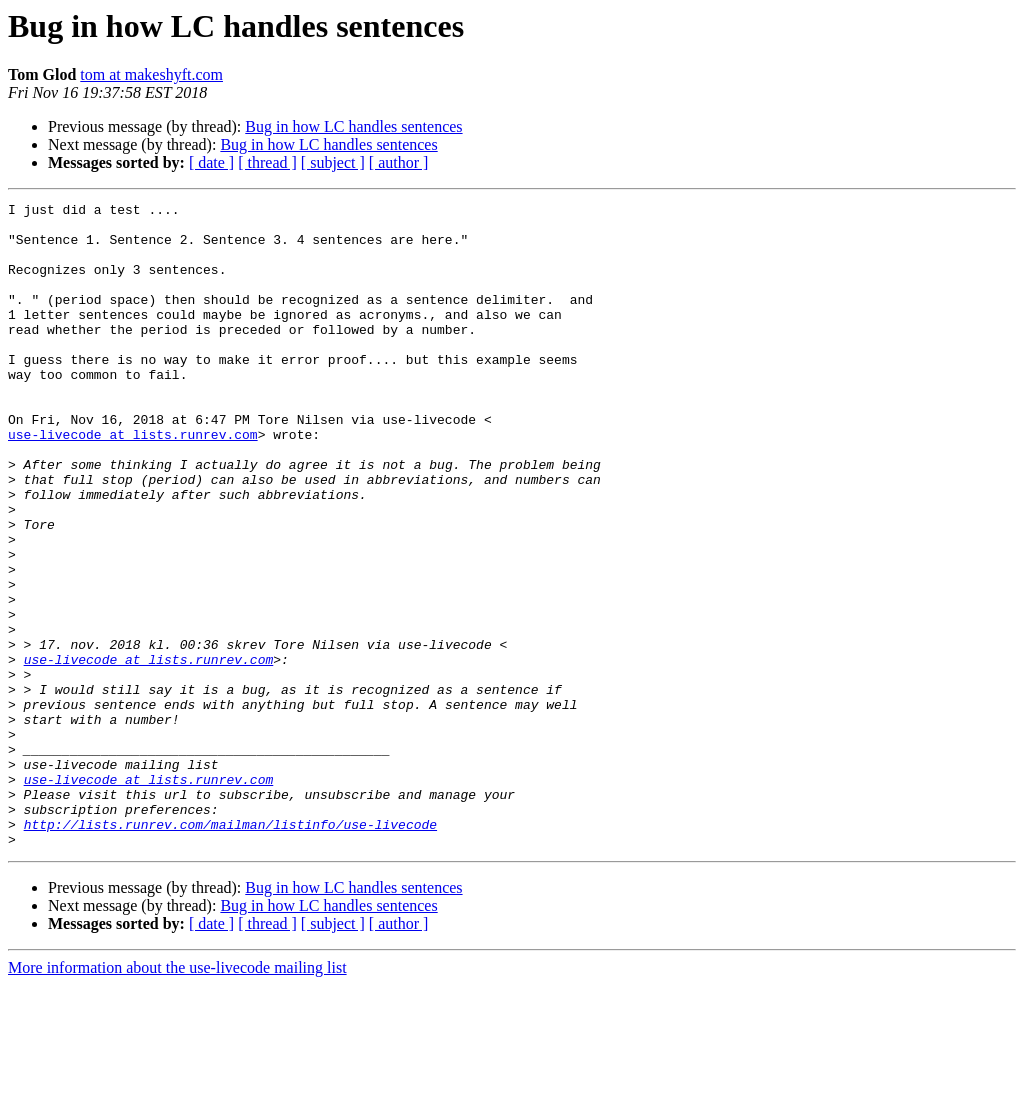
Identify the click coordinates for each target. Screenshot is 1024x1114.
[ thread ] (267, 162)
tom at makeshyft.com (151, 74)
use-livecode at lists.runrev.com (133, 482)
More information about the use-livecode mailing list (177, 1096)
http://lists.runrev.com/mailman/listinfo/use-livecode (230, 950)
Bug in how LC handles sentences (353, 126)
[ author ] (399, 162)
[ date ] (211, 162)
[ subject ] (333, 162)
